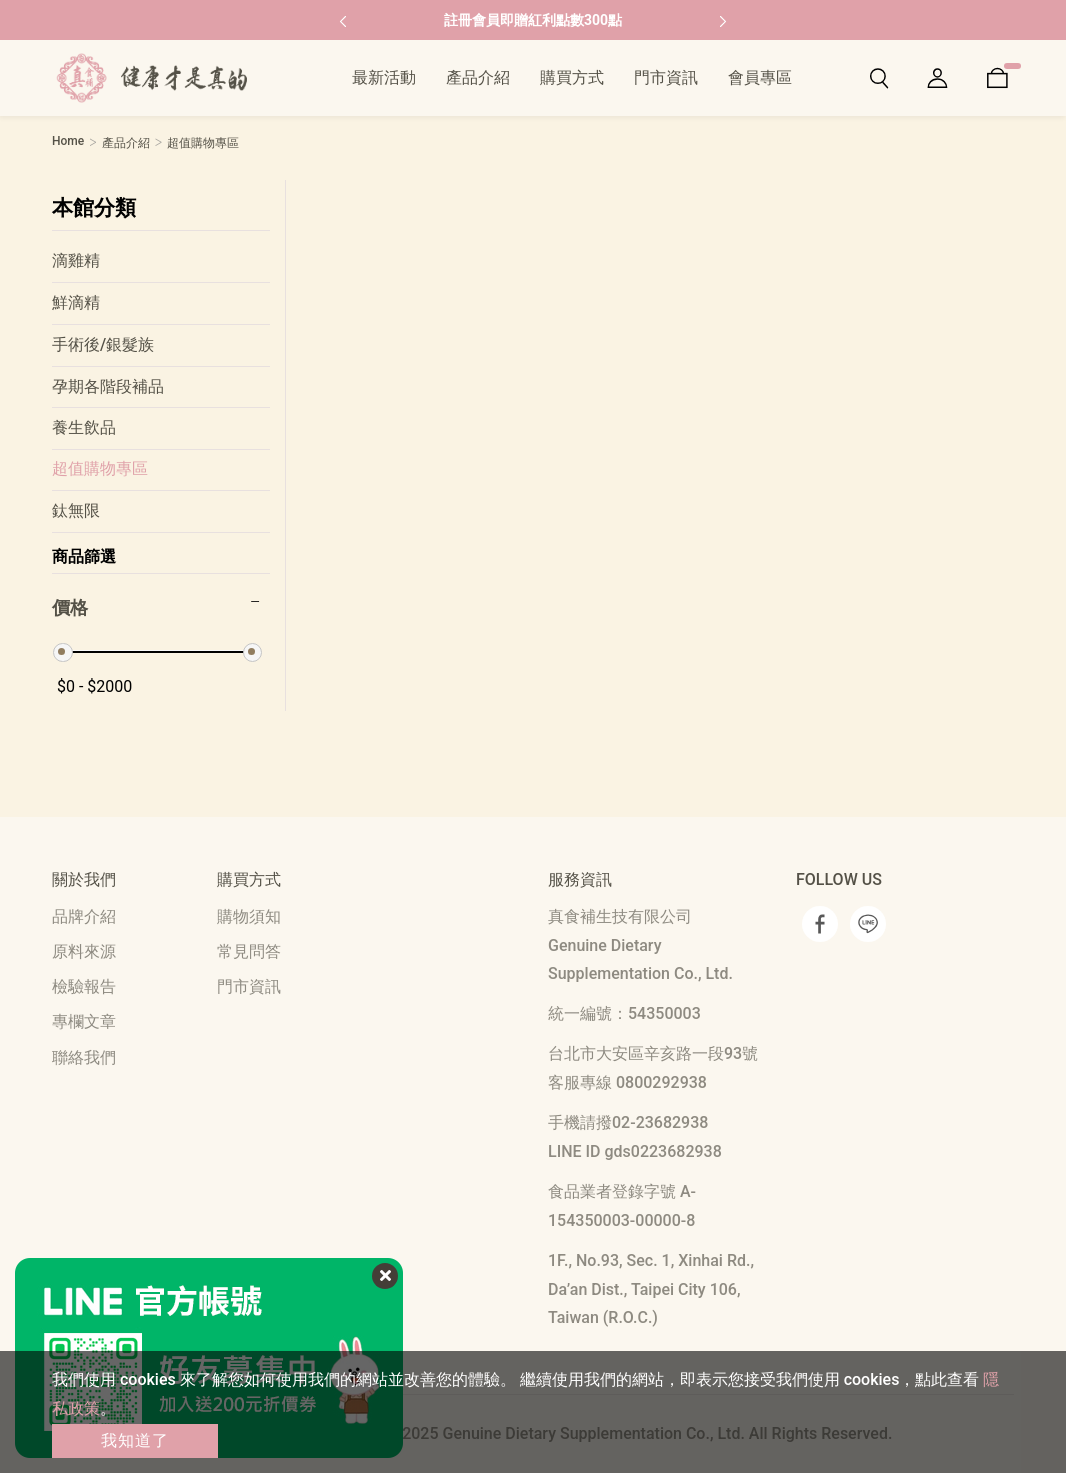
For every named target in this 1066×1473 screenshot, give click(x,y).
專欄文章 (84, 1021)
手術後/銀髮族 (103, 344)
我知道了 (135, 1440)
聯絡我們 (84, 1057)
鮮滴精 (76, 302)
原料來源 (84, 951)
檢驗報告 (84, 986)
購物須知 (249, 916)
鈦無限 (76, 510)
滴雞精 (76, 260)
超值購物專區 (100, 468)
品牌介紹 (84, 916)
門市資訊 (249, 986)
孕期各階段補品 (108, 386)
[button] (343, 20)
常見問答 (249, 951)
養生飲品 (84, 427)
